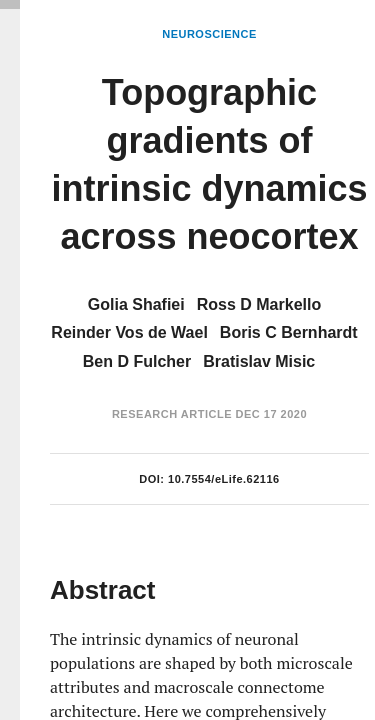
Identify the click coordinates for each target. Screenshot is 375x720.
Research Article (172, 414)
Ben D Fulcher (137, 361)
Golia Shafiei (136, 304)
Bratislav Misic (259, 361)
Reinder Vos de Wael (129, 332)
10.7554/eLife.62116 (224, 479)
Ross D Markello (259, 304)
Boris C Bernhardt (289, 332)
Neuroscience (209, 34)
